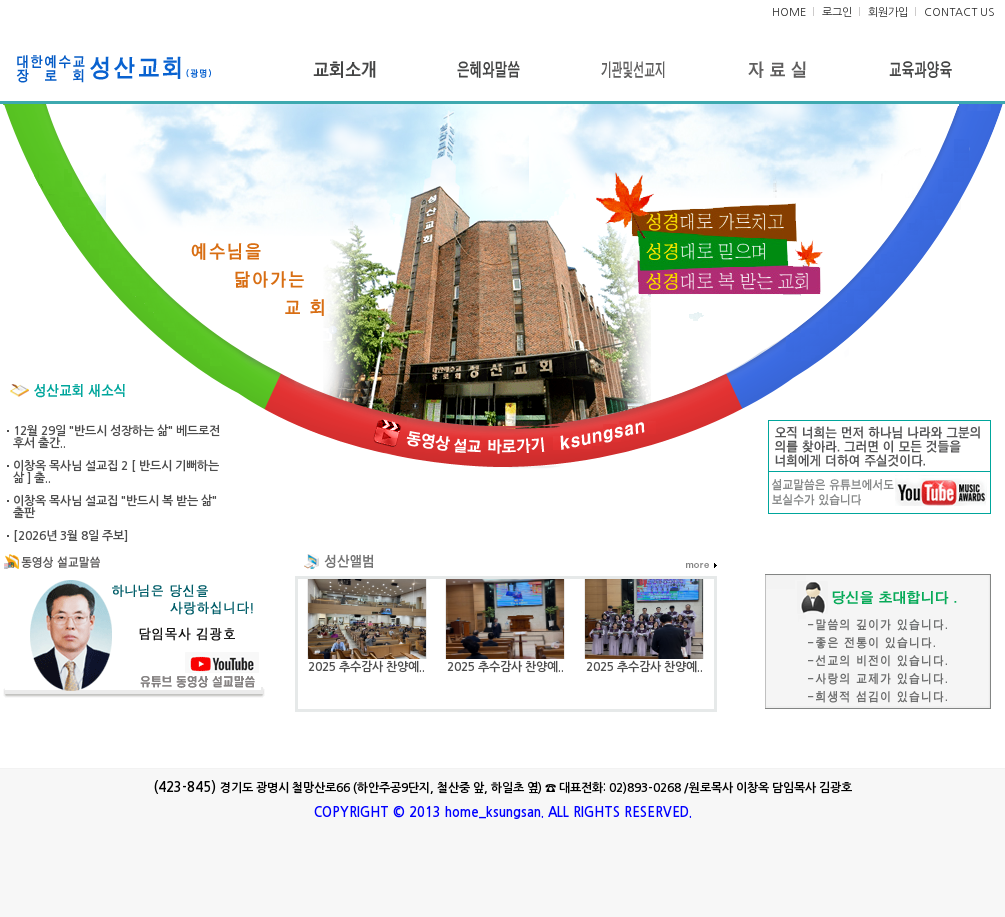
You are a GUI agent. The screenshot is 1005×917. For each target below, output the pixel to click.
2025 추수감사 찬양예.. (366, 667)
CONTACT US (959, 12)
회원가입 (888, 12)
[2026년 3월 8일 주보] (70, 536)
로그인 (837, 12)
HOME (789, 12)
